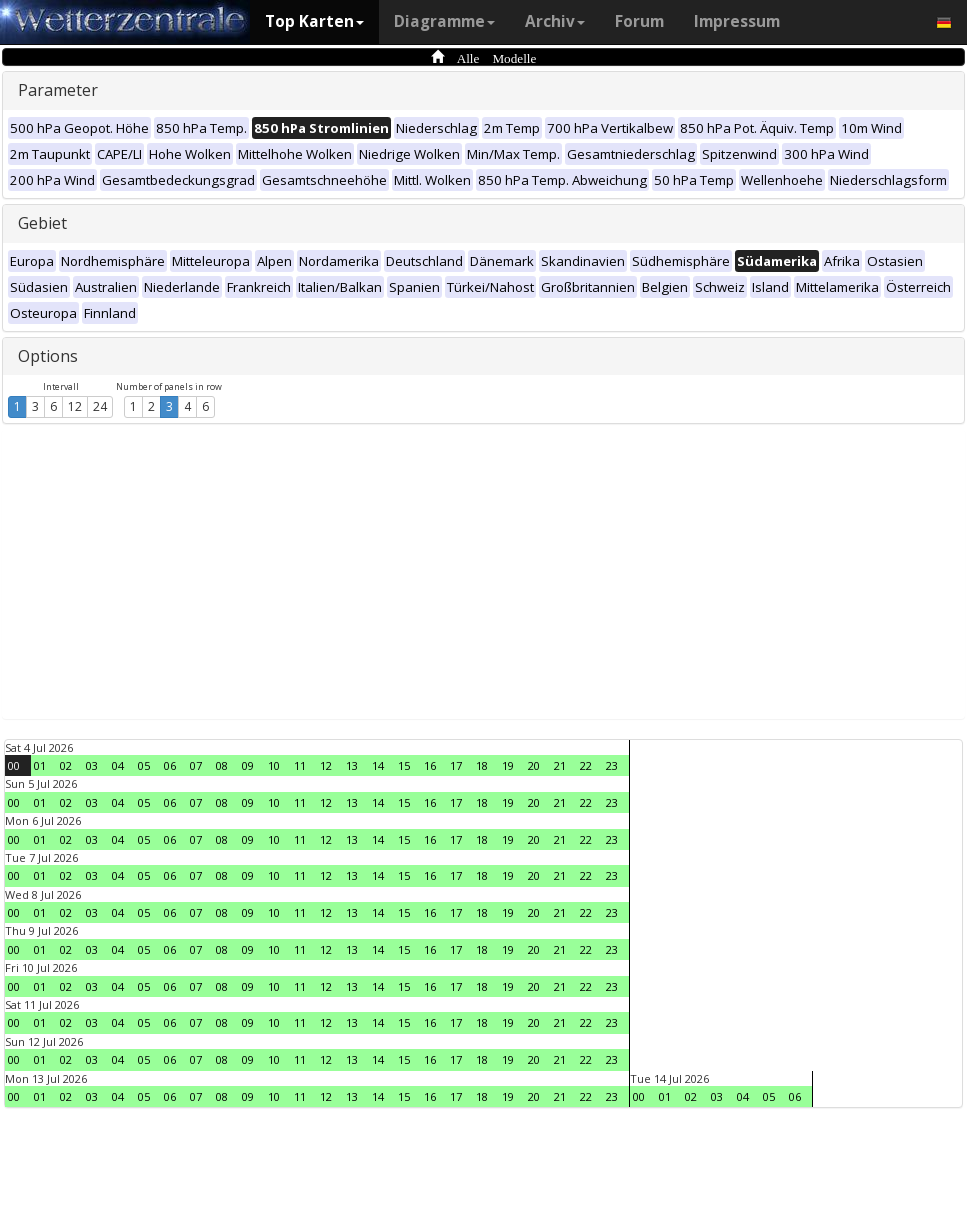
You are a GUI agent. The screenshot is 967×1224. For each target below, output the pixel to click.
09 (248, 765)
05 (144, 765)
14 (378, 765)
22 (586, 765)
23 (612, 765)
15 (404, 765)
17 (456, 765)
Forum (639, 21)
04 (118, 765)
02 (66, 765)
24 (100, 406)
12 (75, 406)
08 (222, 765)
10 (274, 765)
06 (170, 765)
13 (352, 765)
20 (534, 765)
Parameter (58, 90)
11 (300, 765)
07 (196, 765)
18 (482, 765)
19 (508, 765)
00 (14, 765)
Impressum (737, 21)
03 (92, 765)
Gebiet (42, 223)
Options (48, 356)
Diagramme (444, 21)
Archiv (555, 21)
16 (430, 765)
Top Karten (314, 21)
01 (40, 765)
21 (560, 765)
